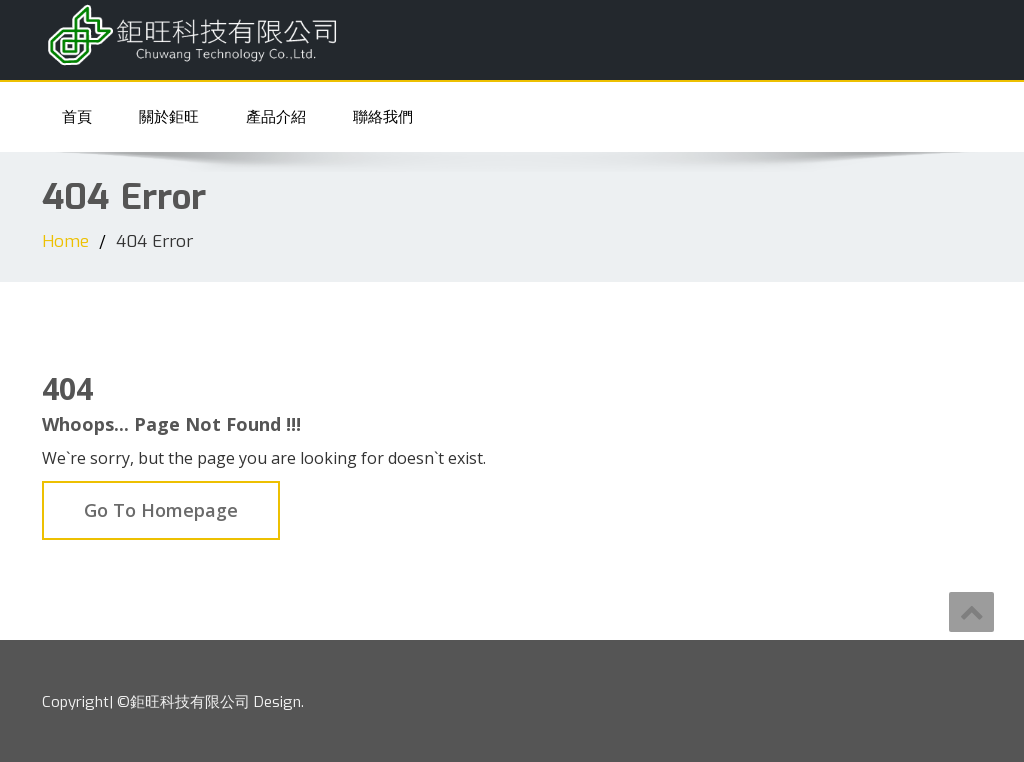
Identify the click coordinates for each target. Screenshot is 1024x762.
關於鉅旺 (169, 117)
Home (65, 241)
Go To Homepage (161, 510)
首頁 (77, 117)
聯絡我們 (383, 117)
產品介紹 (276, 117)
